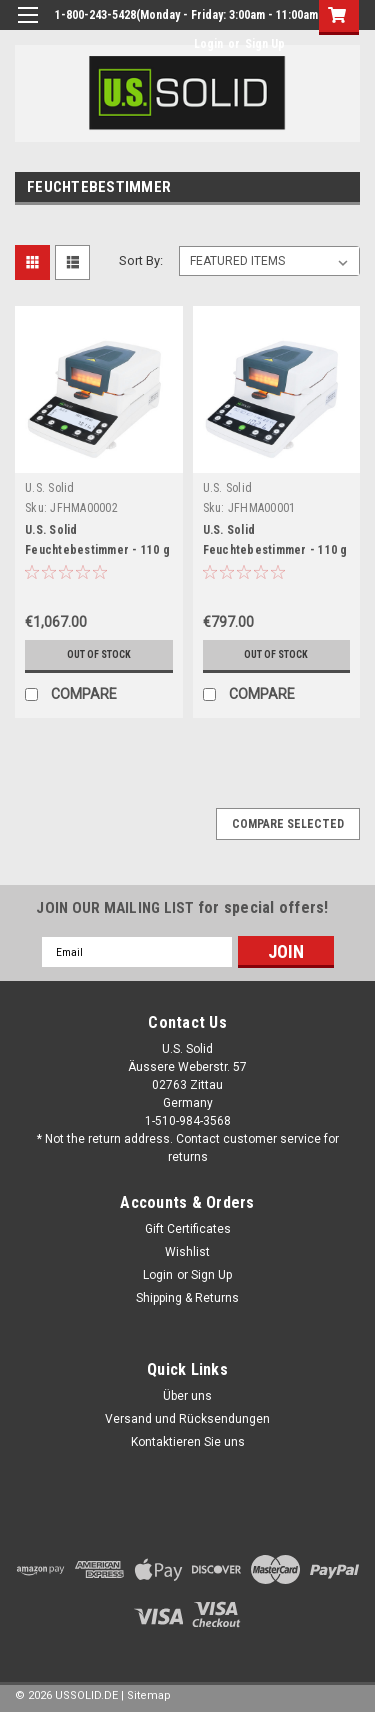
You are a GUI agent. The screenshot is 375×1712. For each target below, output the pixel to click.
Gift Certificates (188, 1229)
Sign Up (265, 44)
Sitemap (149, 1695)
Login (208, 44)
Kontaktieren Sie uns (188, 1442)
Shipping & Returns (187, 1298)
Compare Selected (288, 824)
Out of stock (99, 654)
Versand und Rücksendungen (187, 1419)
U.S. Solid (50, 488)
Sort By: (141, 260)
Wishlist (187, 1252)
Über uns (187, 1396)
